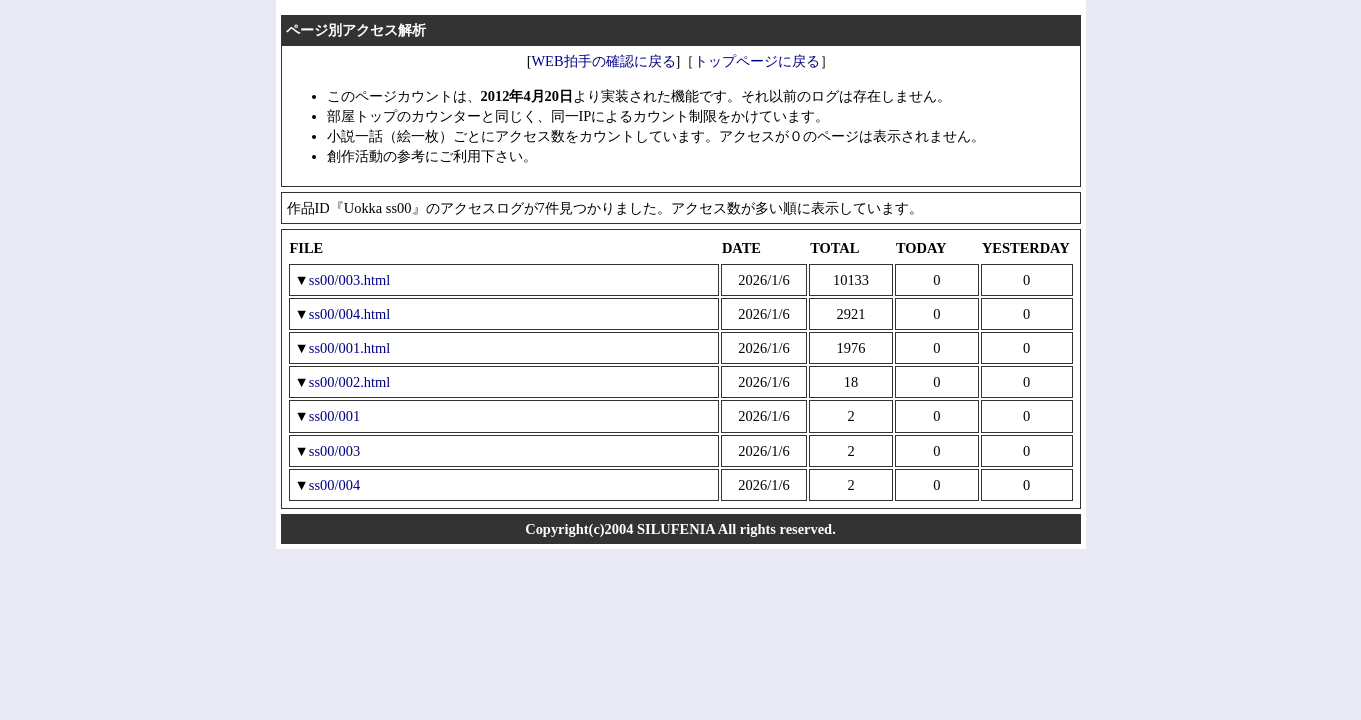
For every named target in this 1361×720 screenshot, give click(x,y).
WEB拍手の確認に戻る (603, 61)
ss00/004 (334, 485)
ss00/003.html (349, 280)
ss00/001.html (349, 348)
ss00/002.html (349, 382)
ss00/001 (334, 416)
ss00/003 (334, 451)
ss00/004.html (349, 314)
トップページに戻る (757, 61)
